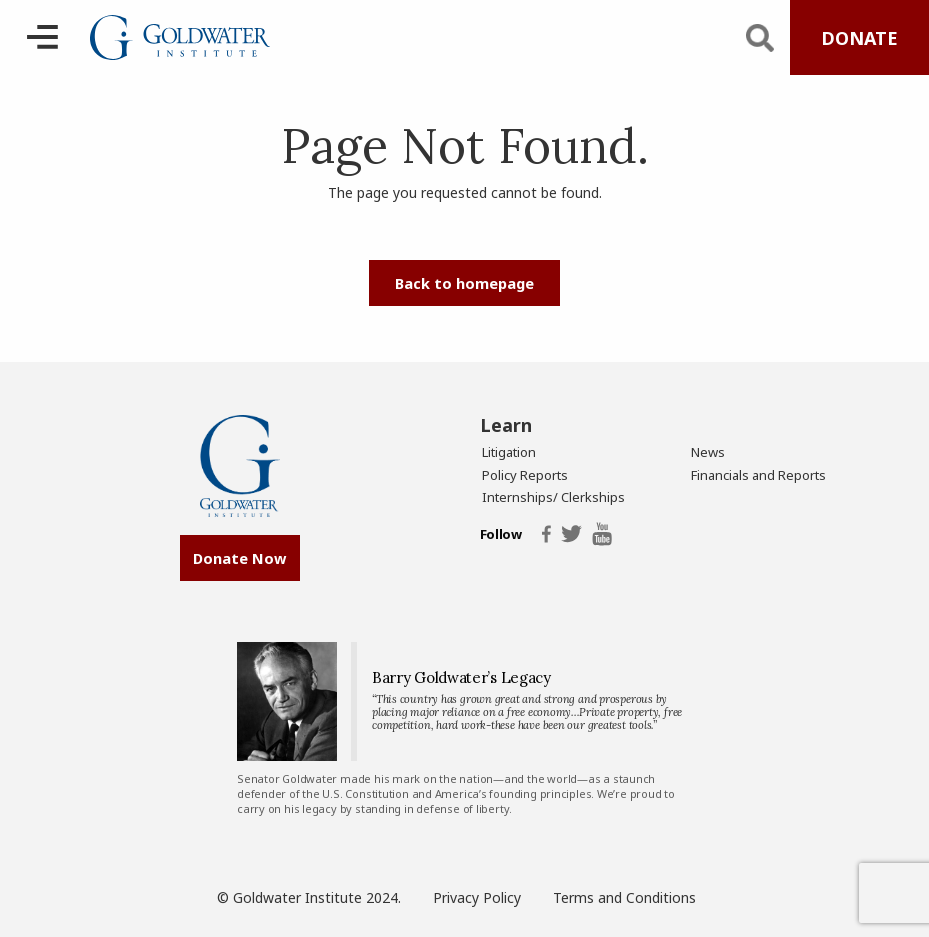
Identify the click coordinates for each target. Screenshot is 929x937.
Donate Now (239, 558)
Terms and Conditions (624, 897)
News (708, 452)
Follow (501, 535)
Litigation (509, 452)
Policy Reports (525, 475)
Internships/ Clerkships (553, 497)
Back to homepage (464, 283)
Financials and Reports (758, 475)
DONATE (859, 38)
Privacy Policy (477, 897)
